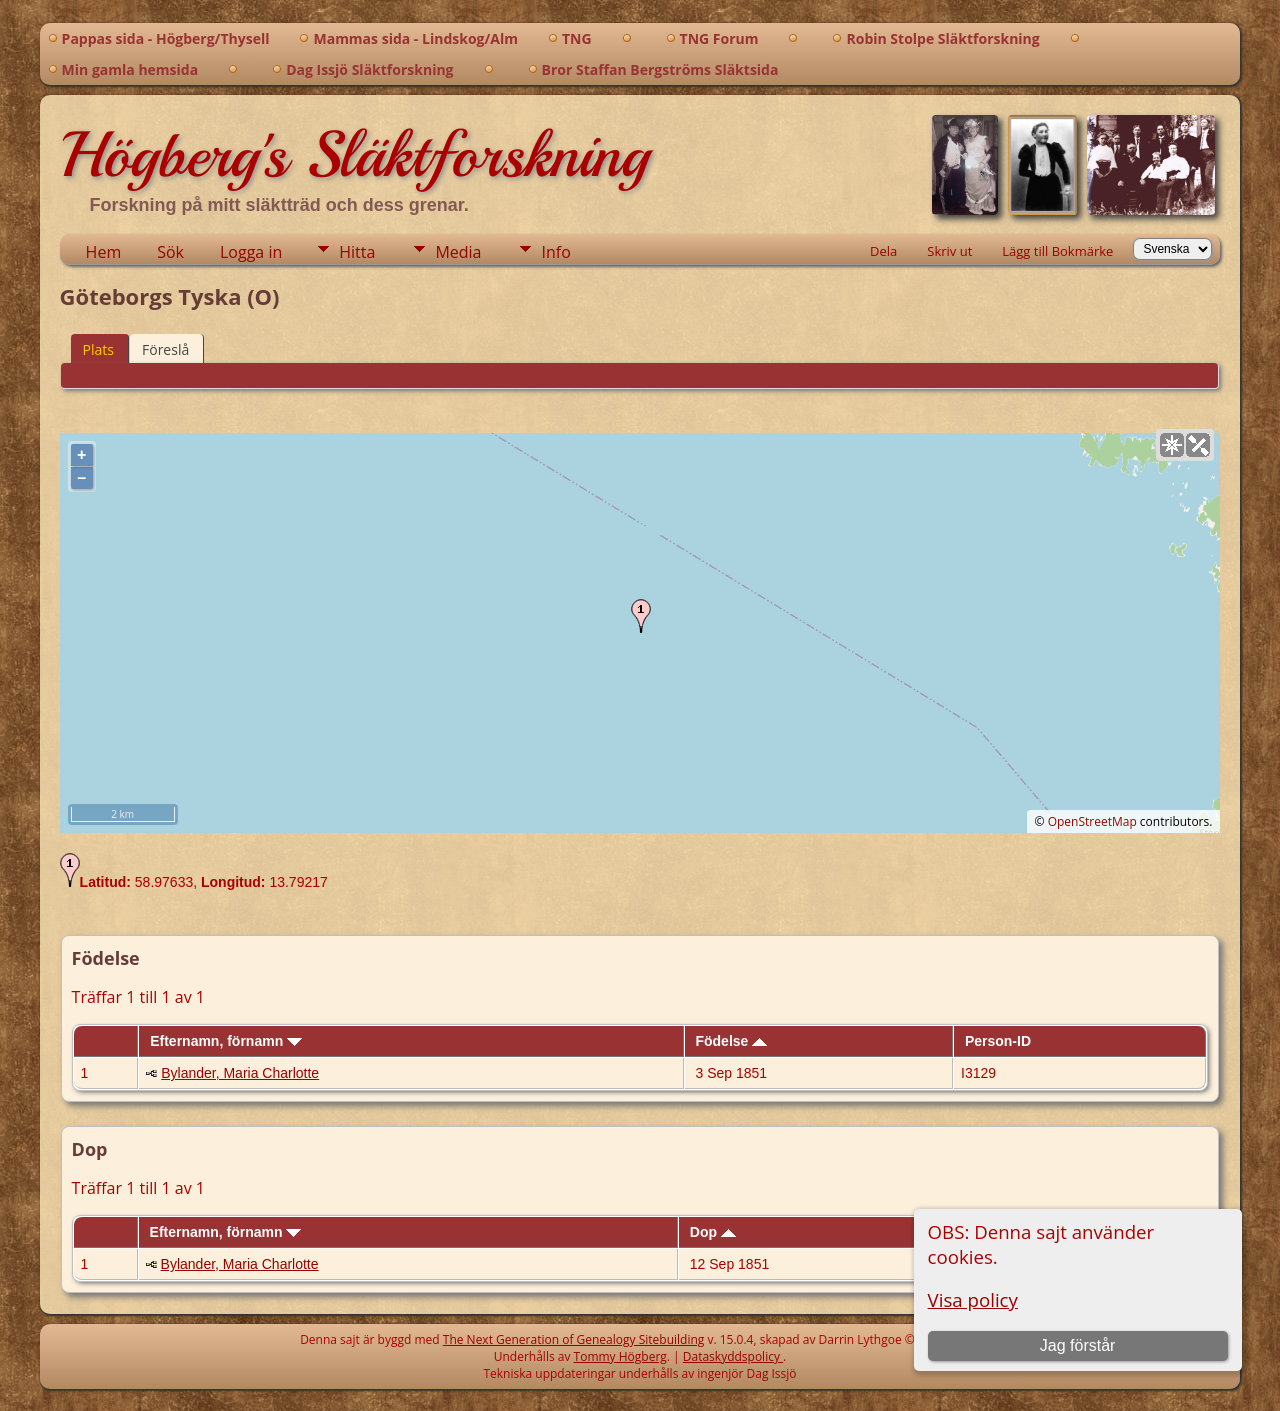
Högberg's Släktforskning (354, 155)
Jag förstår (1078, 1345)
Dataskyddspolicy (733, 1356)
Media (458, 252)
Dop (713, 1232)
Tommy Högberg (620, 1356)
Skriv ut (949, 251)
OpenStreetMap (1092, 821)
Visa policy (973, 1299)
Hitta (357, 252)
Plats (98, 349)
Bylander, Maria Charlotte (240, 1073)
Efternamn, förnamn (226, 1041)
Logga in (251, 252)
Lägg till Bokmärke (1057, 251)
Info (555, 252)
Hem (104, 252)
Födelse (731, 1041)
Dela (883, 251)
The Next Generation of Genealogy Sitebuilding (574, 1339)
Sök (170, 252)
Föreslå (165, 349)
